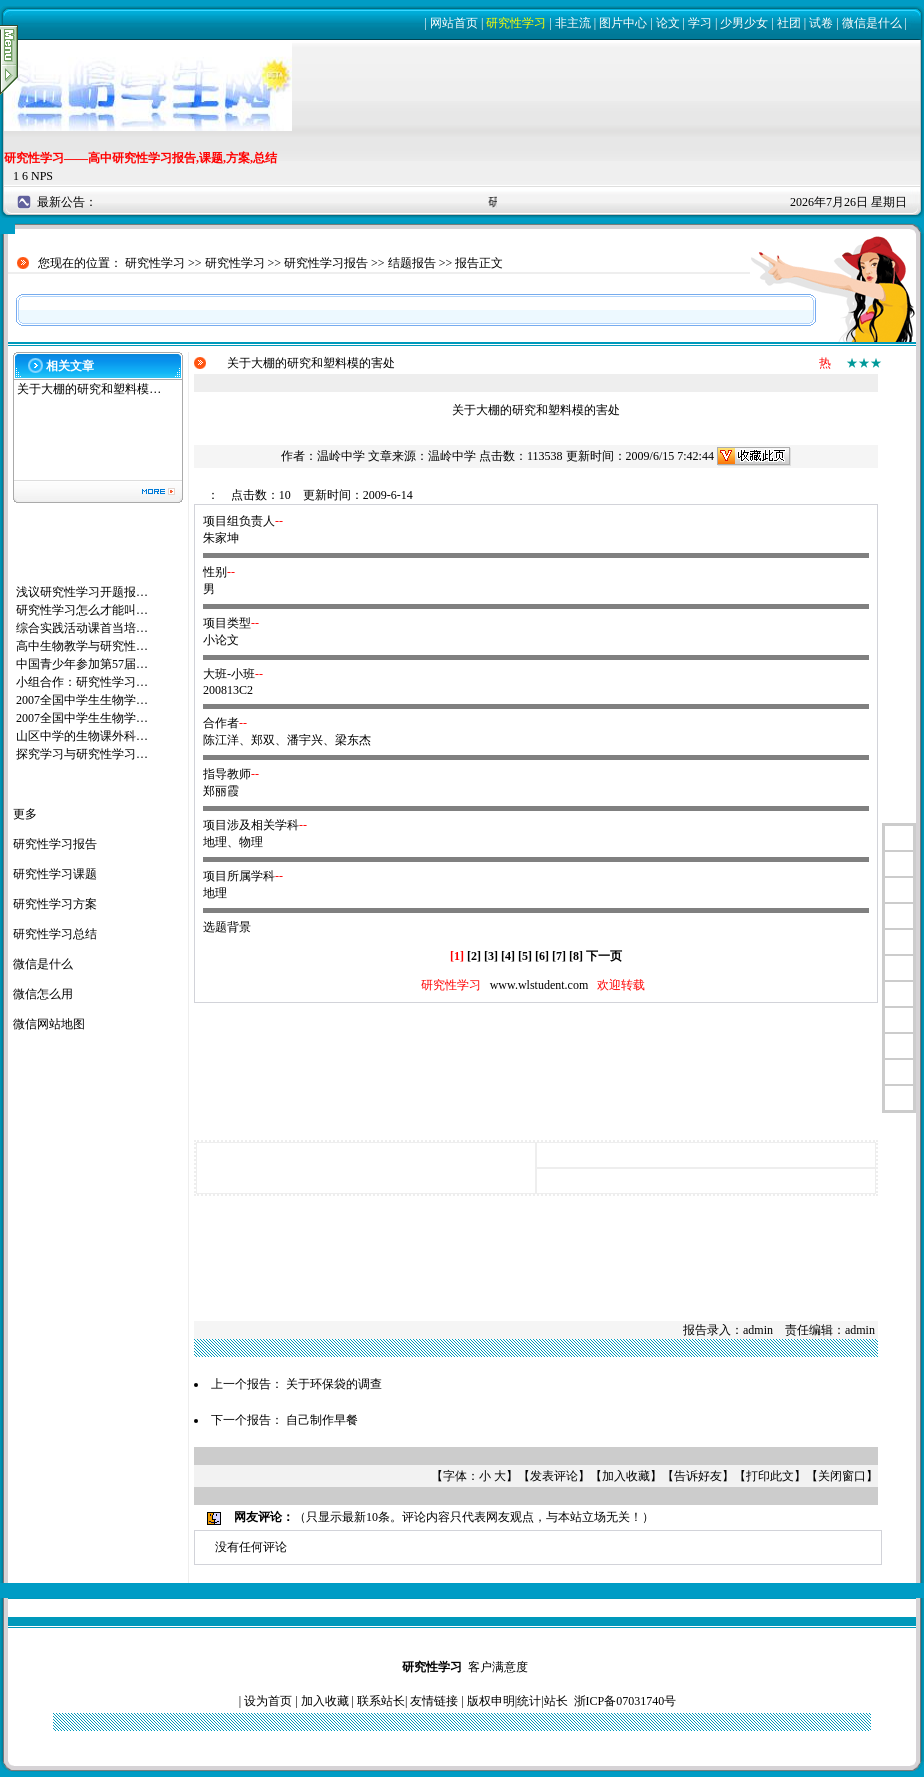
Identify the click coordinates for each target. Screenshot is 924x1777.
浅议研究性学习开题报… (82, 592)
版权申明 (491, 1701)
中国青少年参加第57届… (82, 664)
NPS (42, 176)
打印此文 (770, 1476)
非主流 (573, 23)
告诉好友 (698, 1476)
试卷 (821, 23)
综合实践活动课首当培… (82, 628)
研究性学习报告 (326, 263)
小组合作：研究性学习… (82, 682)
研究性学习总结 (55, 934)
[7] (559, 956)
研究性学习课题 (55, 874)
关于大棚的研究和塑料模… (89, 389)
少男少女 (744, 23)
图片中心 (623, 23)
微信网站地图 (49, 1024)
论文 (668, 23)
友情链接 (434, 1701)
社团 (789, 23)
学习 (700, 23)
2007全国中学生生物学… (82, 700)
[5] (525, 956)
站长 (556, 1701)
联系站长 (381, 1701)
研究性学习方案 (55, 904)
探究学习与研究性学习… (82, 754)
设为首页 (268, 1701)
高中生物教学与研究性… (82, 646)
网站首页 (454, 23)
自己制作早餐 (322, 1420)
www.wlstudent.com (539, 985)
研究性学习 (516, 23)
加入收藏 (626, 1476)
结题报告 (412, 263)
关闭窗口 (842, 1476)
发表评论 (554, 1476)
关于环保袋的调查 (334, 1384)
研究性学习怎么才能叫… (82, 610)
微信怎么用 (43, 994)
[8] (576, 956)
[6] (542, 956)
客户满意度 (498, 1667)
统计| (530, 1701)
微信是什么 (872, 23)
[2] (474, 956)
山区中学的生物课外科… (82, 736)
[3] (491, 956)
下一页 (604, 956)
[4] (508, 956)
